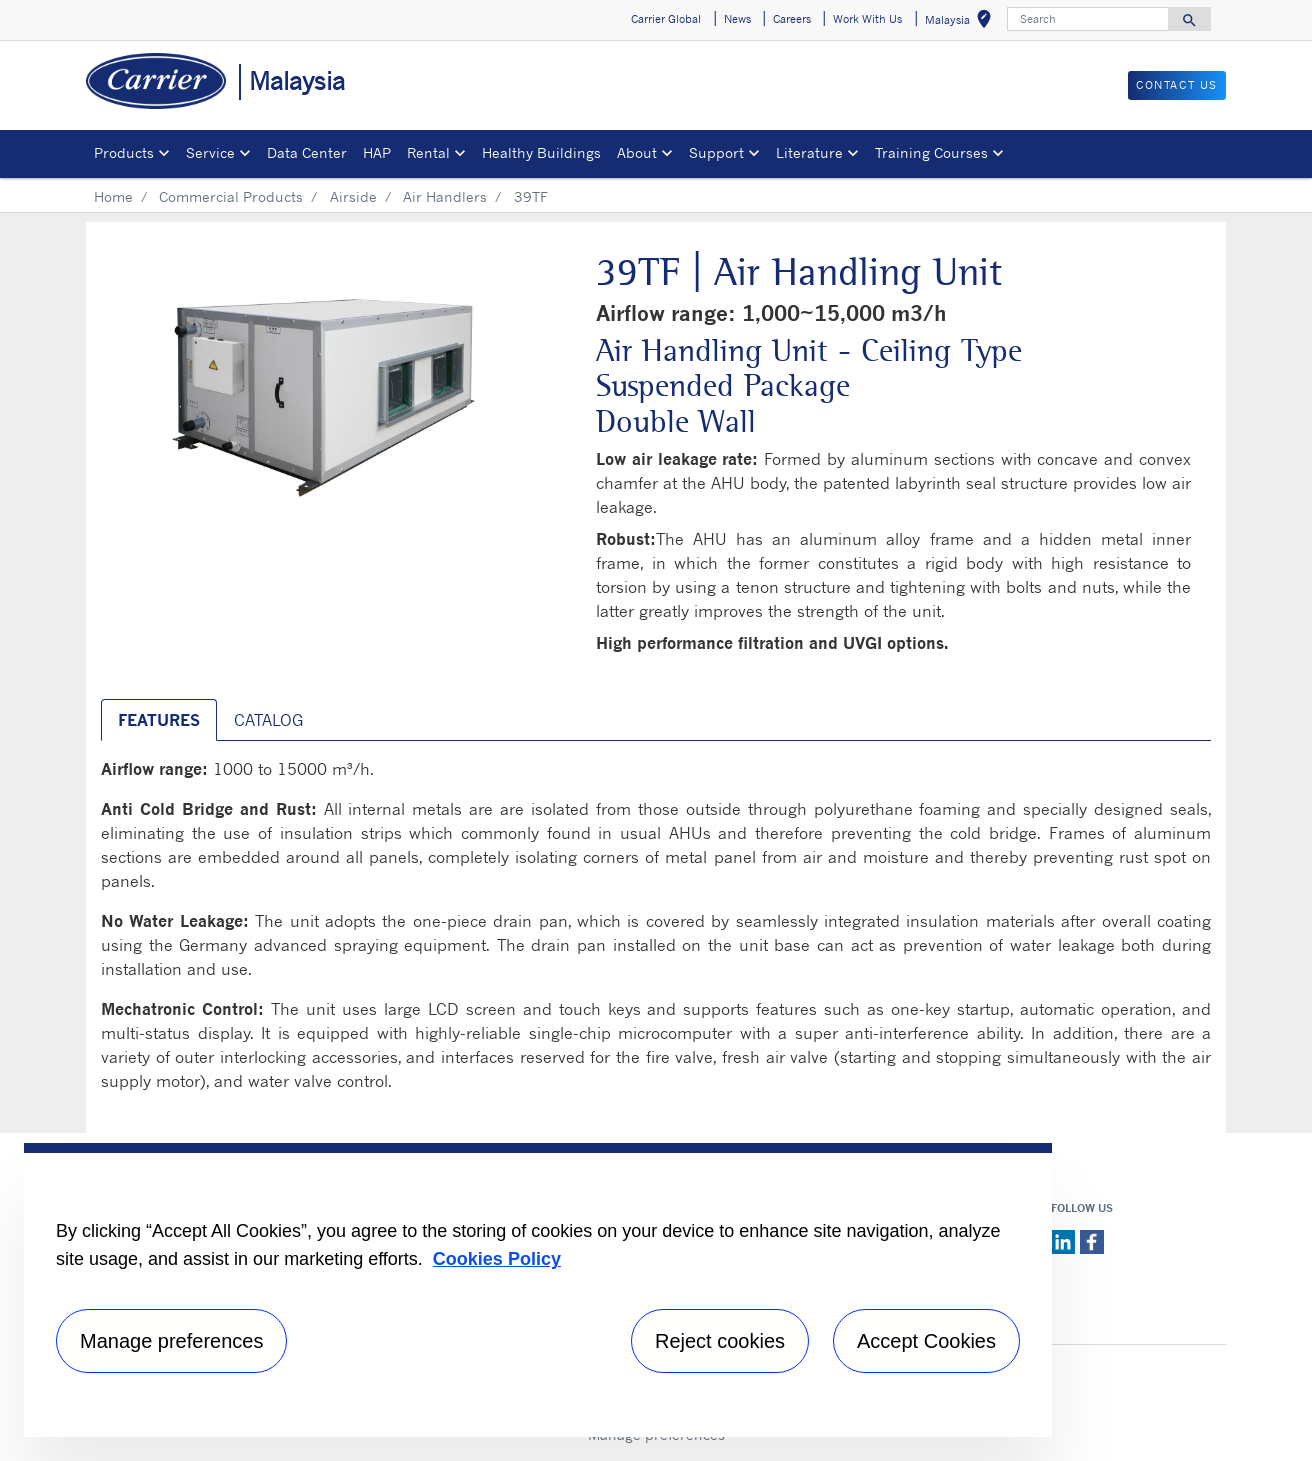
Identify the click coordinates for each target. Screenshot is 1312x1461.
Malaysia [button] (962, 22)
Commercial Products (231, 196)
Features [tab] (159, 720)
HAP (377, 152)
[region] (538, 1290)
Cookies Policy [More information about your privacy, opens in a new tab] (497, 1259)
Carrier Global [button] (666, 19)
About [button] (637, 152)
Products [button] (124, 152)
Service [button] (210, 152)
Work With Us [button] (867, 19)
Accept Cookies (926, 1341)
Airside (353, 196)
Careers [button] (792, 19)
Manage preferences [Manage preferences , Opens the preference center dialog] (171, 1341)
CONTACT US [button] (1177, 85)
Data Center (307, 152)
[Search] (1088, 19)
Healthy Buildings (541, 152)
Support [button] (716, 152)
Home (113, 196)
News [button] (737, 19)
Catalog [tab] (268, 720)
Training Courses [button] (931, 152)
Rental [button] (428, 152)
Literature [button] (809, 152)
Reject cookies (720, 1341)
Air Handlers (445, 196)
